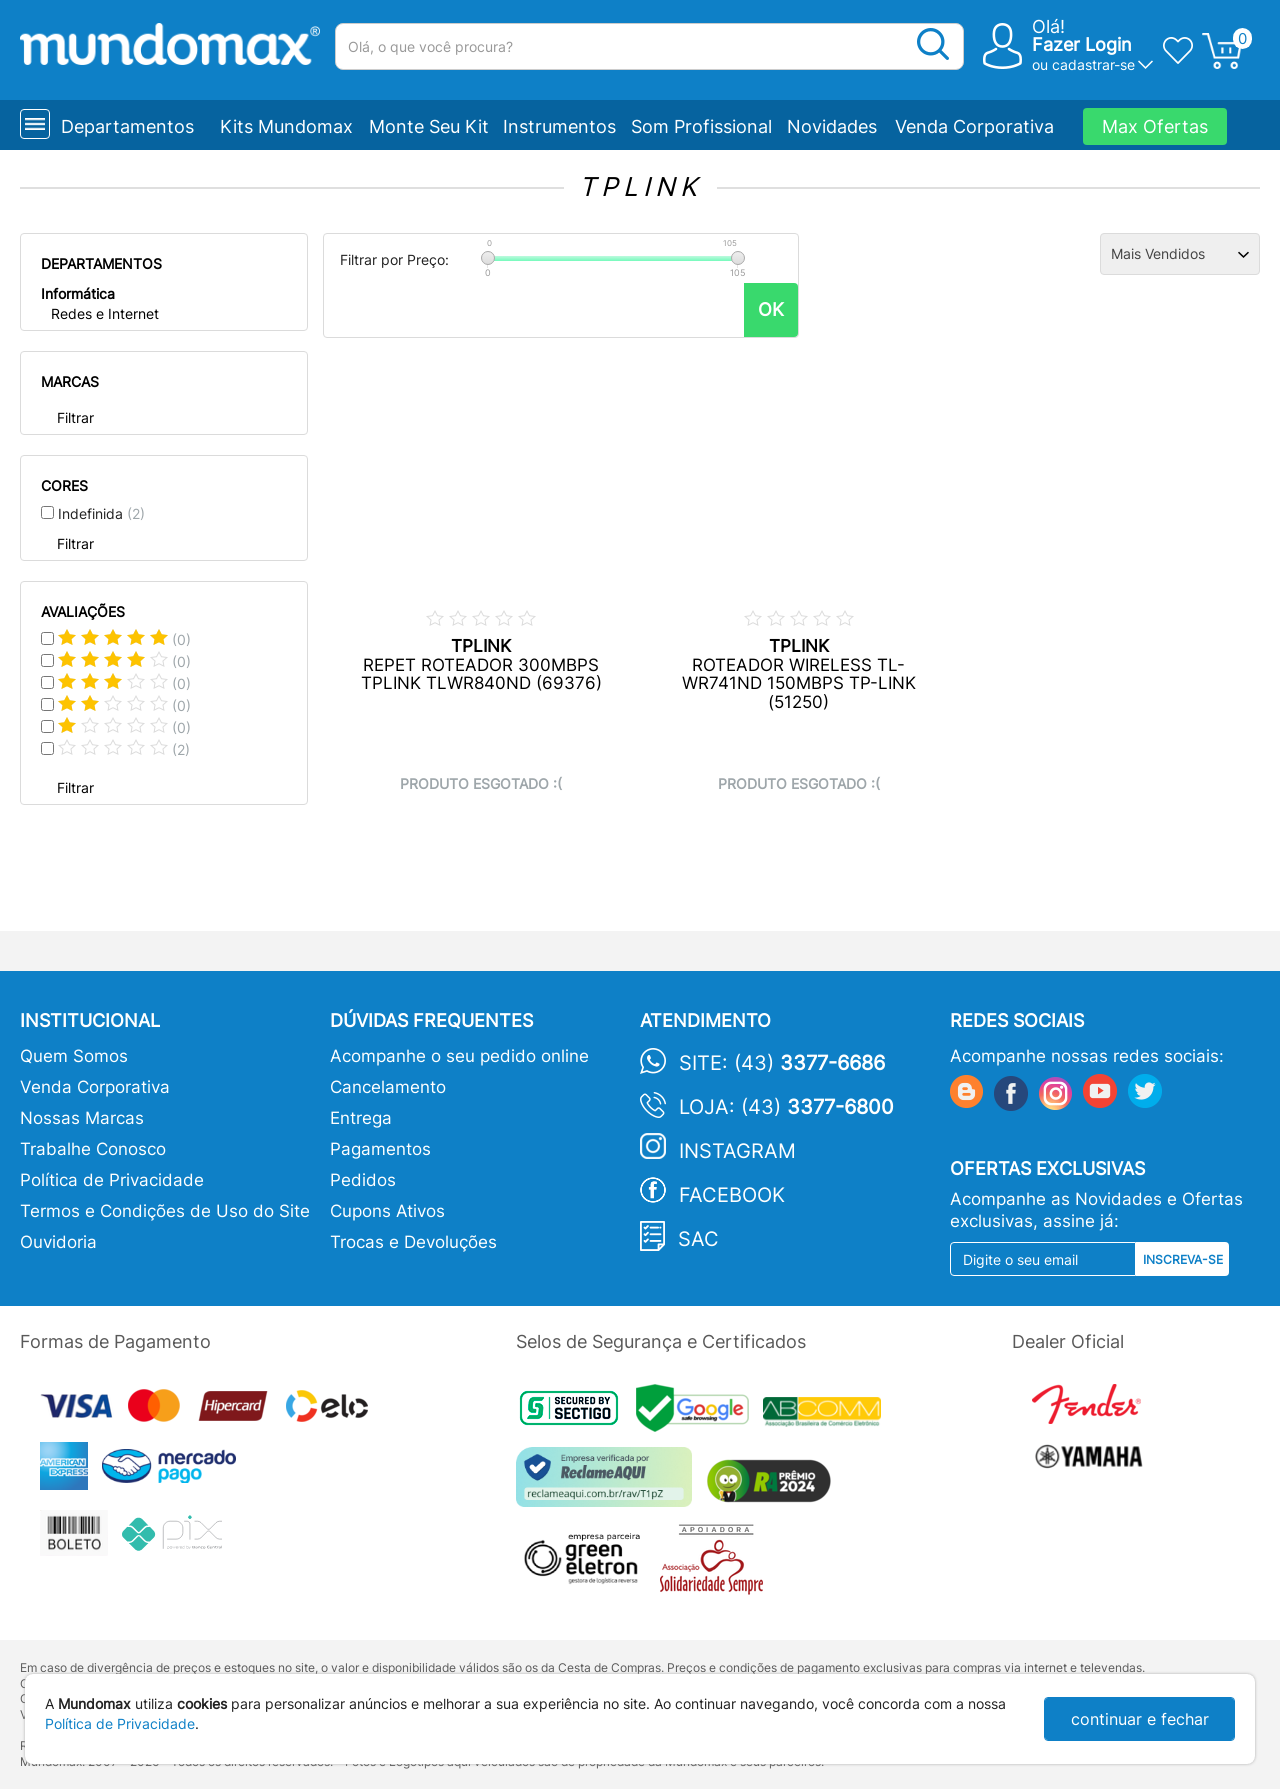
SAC (698, 1239)
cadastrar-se (1093, 64)
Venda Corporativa (974, 126)
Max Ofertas (1155, 126)
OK (771, 309)
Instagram (737, 1151)
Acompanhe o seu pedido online (459, 1056)
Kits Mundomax (286, 126)
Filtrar (75, 417)
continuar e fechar (1140, 1719)
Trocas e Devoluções (413, 1242)
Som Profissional (701, 126)
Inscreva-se (1183, 1259)
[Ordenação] (1180, 254)
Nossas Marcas (82, 1118)
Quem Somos (74, 1056)
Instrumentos (559, 126)
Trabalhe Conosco (93, 1149)
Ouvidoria (58, 1242)
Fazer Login (1082, 44)
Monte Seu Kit (429, 126)
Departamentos (127, 126)
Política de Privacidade (112, 1180)
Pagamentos (380, 1149)
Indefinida (101, 513)
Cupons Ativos (387, 1211)
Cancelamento (388, 1087)
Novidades (832, 126)
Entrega (361, 1118)
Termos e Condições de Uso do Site (165, 1211)
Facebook (732, 1195)
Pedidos (363, 1180)
